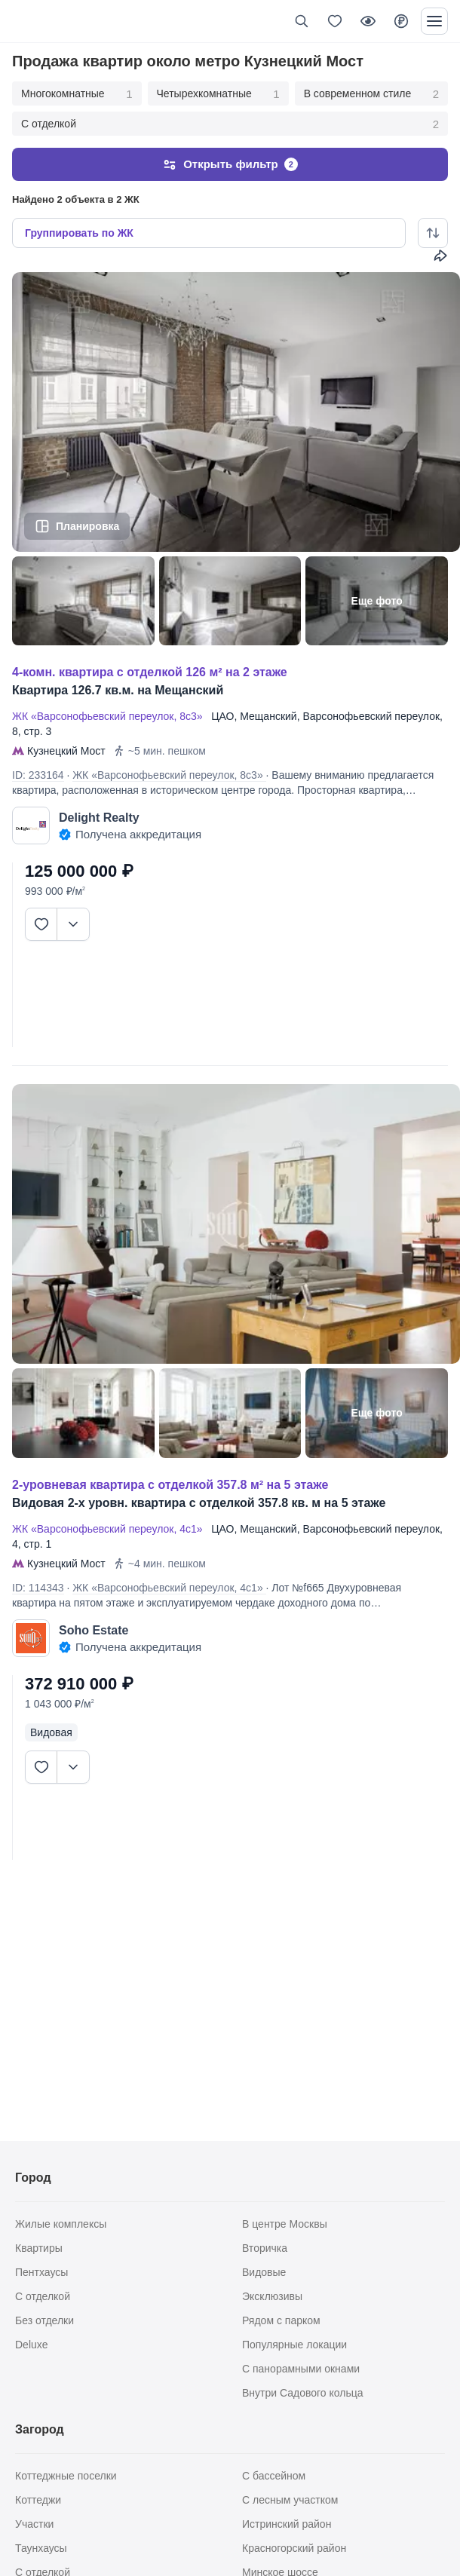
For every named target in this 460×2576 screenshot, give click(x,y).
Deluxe (31, 2345)
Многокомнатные (77, 94)
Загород (39, 2429)
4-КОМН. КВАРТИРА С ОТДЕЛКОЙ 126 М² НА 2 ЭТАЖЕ (149, 672)
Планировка (87, 526)
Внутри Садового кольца (302, 2393)
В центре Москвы (284, 2224)
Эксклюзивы (272, 2296)
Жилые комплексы (60, 2224)
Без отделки (44, 2320)
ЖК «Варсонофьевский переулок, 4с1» (110, 1529)
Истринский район (286, 2524)
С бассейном (273, 2476)
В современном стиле (371, 94)
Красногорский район (294, 2548)
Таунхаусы (41, 2548)
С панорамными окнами (301, 2369)
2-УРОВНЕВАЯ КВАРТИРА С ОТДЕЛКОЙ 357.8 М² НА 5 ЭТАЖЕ (170, 1484)
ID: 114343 (38, 1588)
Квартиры (39, 2248)
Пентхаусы (41, 2272)
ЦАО (222, 716)
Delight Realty (99, 817)
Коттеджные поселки (66, 2476)
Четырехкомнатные (218, 94)
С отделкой (230, 124)
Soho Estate (93, 1630)
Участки (34, 2524)
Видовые (264, 2272)
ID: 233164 (38, 775)
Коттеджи (38, 2500)
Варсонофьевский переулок (371, 716)
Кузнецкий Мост (66, 751)
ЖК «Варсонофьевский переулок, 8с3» (110, 716)
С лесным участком (290, 2500)
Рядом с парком (281, 2320)
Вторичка (264, 2248)
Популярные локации (294, 2345)
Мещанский (268, 716)
